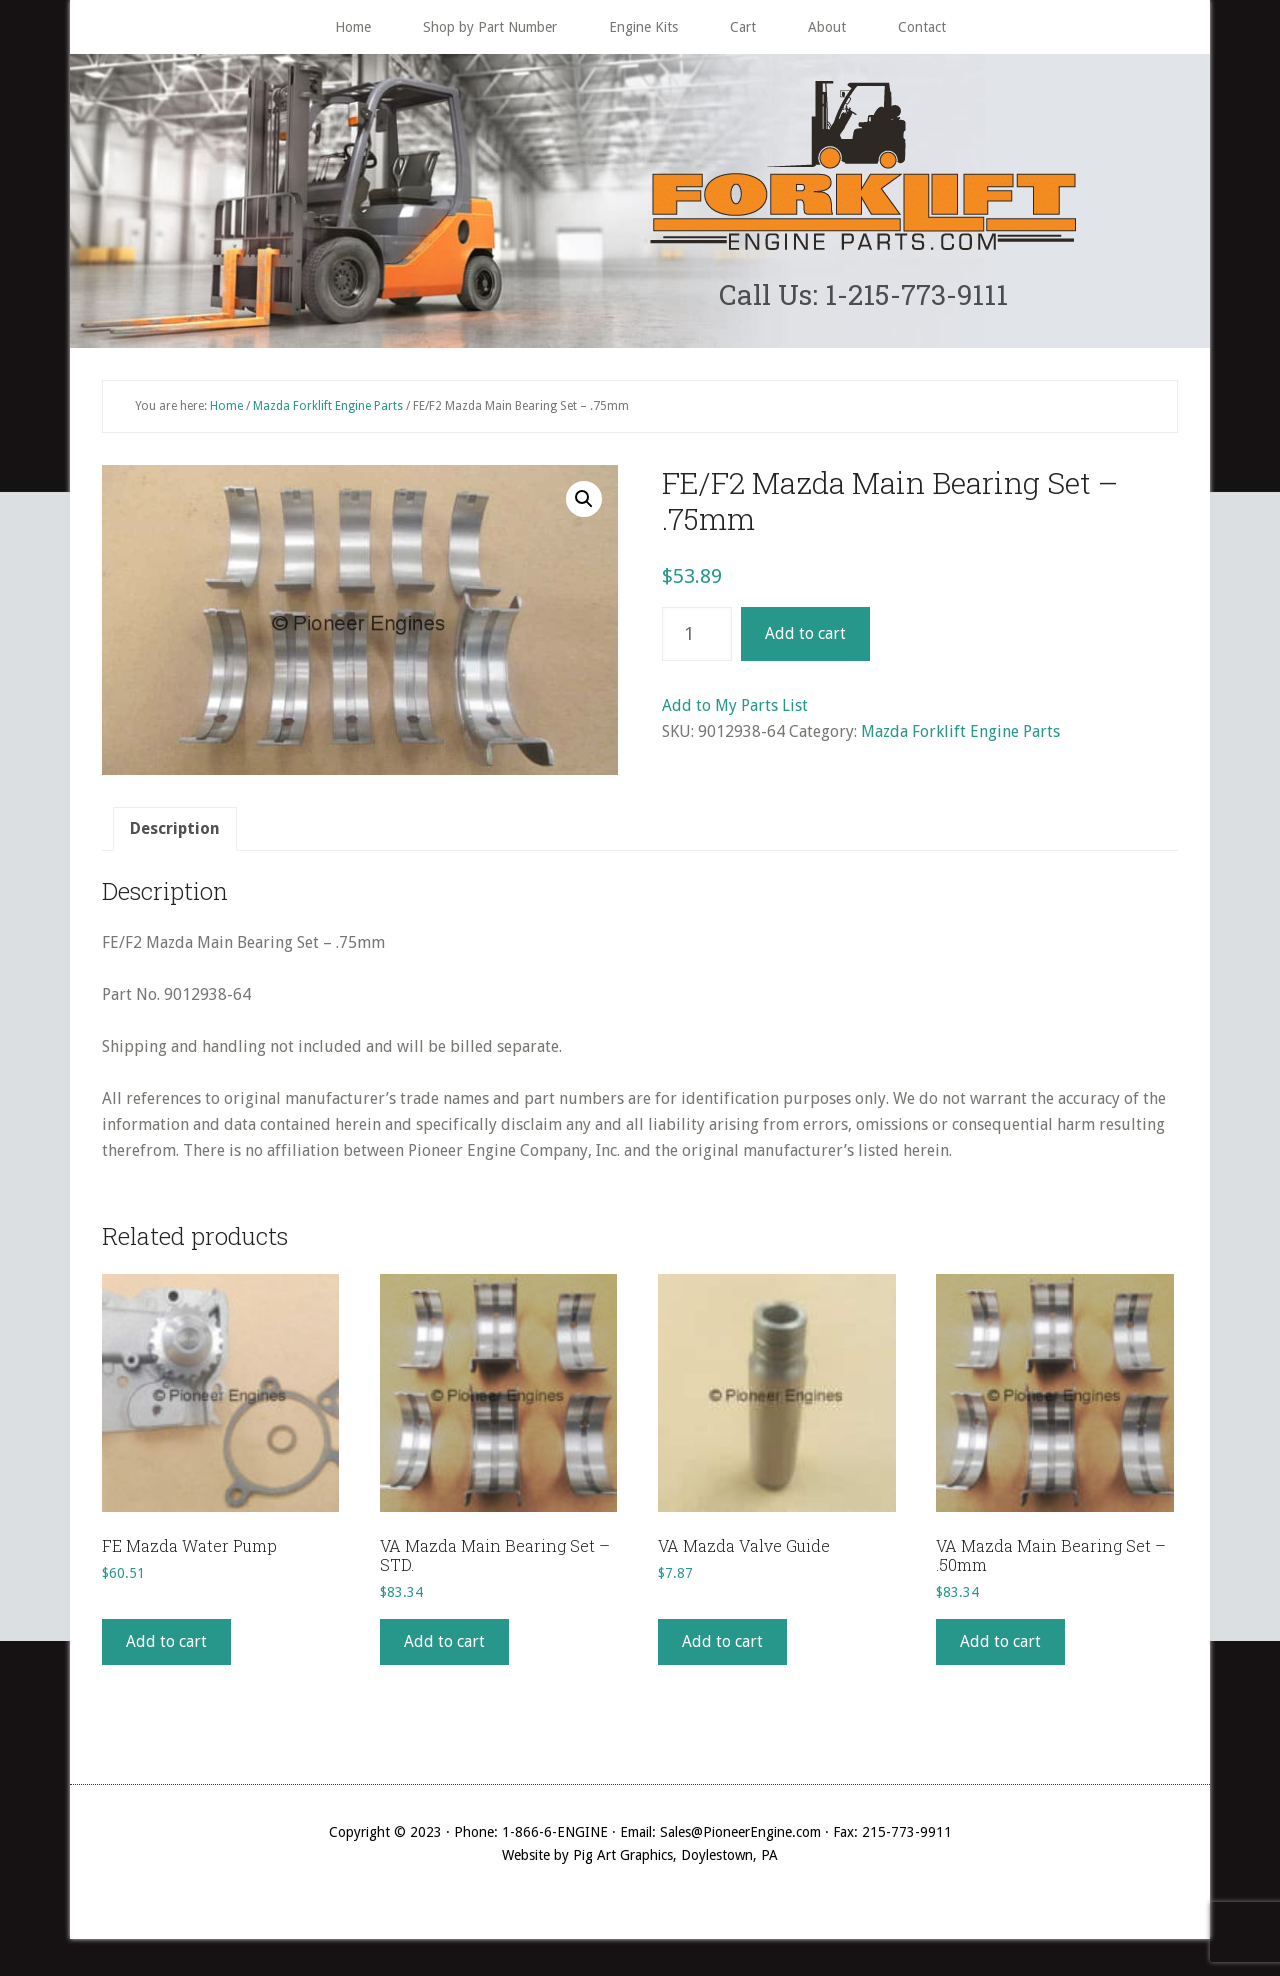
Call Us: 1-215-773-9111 (863, 296)
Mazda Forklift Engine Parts (328, 410)
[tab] (175, 834)
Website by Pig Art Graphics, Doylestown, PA (640, 1860)
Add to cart (805, 638)
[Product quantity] (697, 639)
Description (175, 833)
